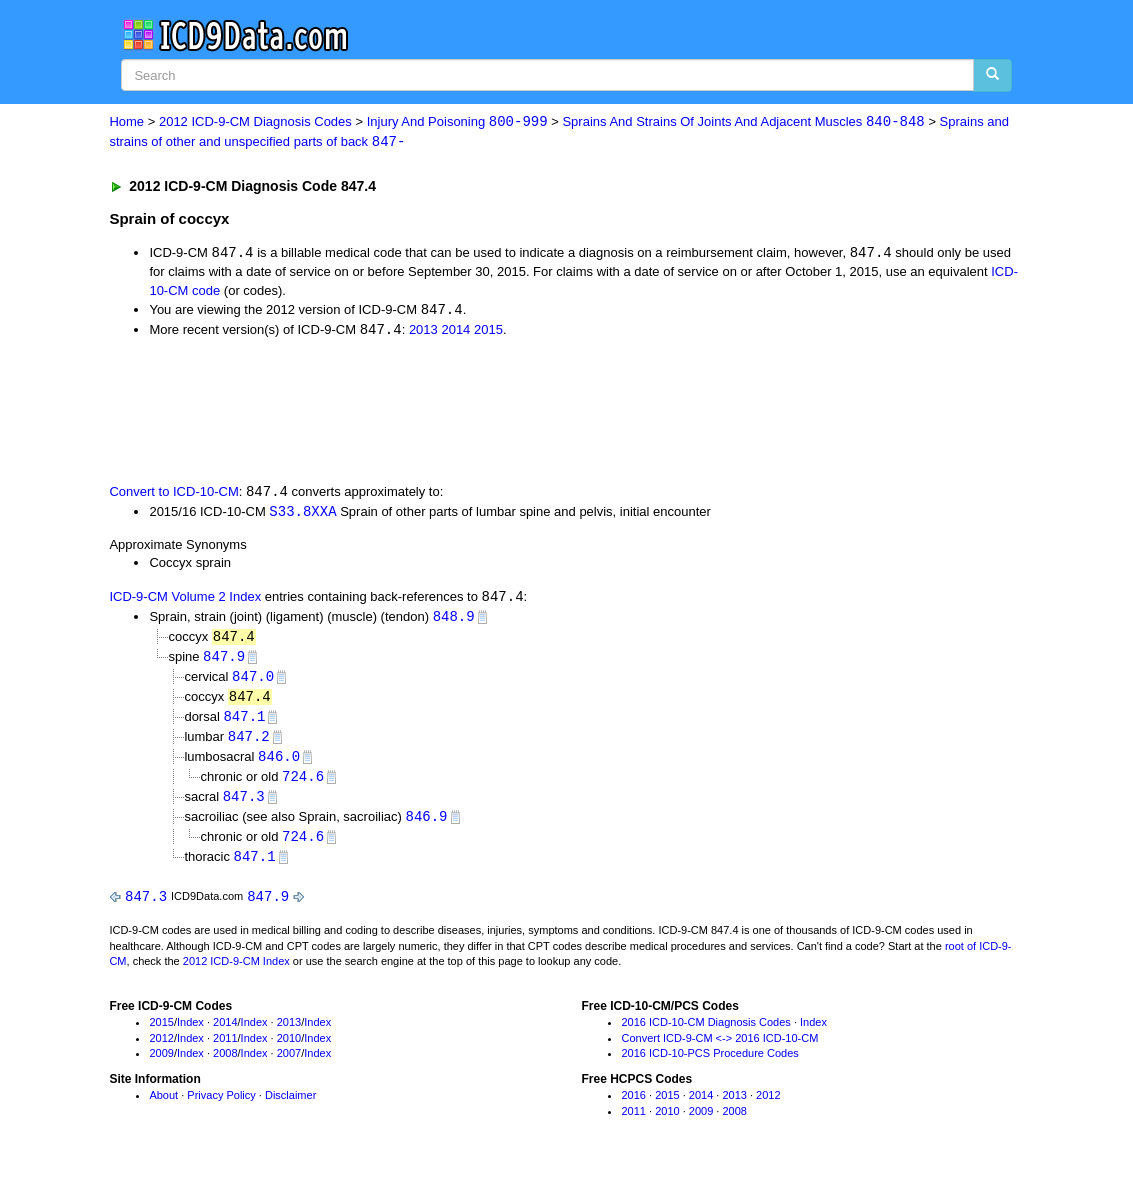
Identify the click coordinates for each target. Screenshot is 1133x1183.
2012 (161, 1050)
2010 (289, 1050)
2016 (633, 1108)
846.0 (279, 764)
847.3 (244, 805)
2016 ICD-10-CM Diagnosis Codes (705, 1034)
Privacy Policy (221, 1108)
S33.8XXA (302, 514)
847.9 (224, 661)
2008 (225, 1066)
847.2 (249, 744)
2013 (423, 332)
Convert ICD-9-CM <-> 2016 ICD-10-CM (719, 1050)
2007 (289, 1066)
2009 (161, 1066)
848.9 (454, 620)
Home (126, 122)
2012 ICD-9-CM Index (236, 974)
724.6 (303, 785)
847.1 (244, 723)
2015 (488, 332)
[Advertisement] (466, 412)
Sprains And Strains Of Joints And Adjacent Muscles (743, 122)
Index (190, 1034)
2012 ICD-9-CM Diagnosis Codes (255, 122)
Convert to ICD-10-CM (173, 494)
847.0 (253, 682)
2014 (455, 332)
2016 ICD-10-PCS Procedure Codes (709, 1066)
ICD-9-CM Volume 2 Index (185, 601)
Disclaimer (290, 1108)
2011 (225, 1050)
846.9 (427, 826)
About (163, 1108)
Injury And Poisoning (457, 122)
